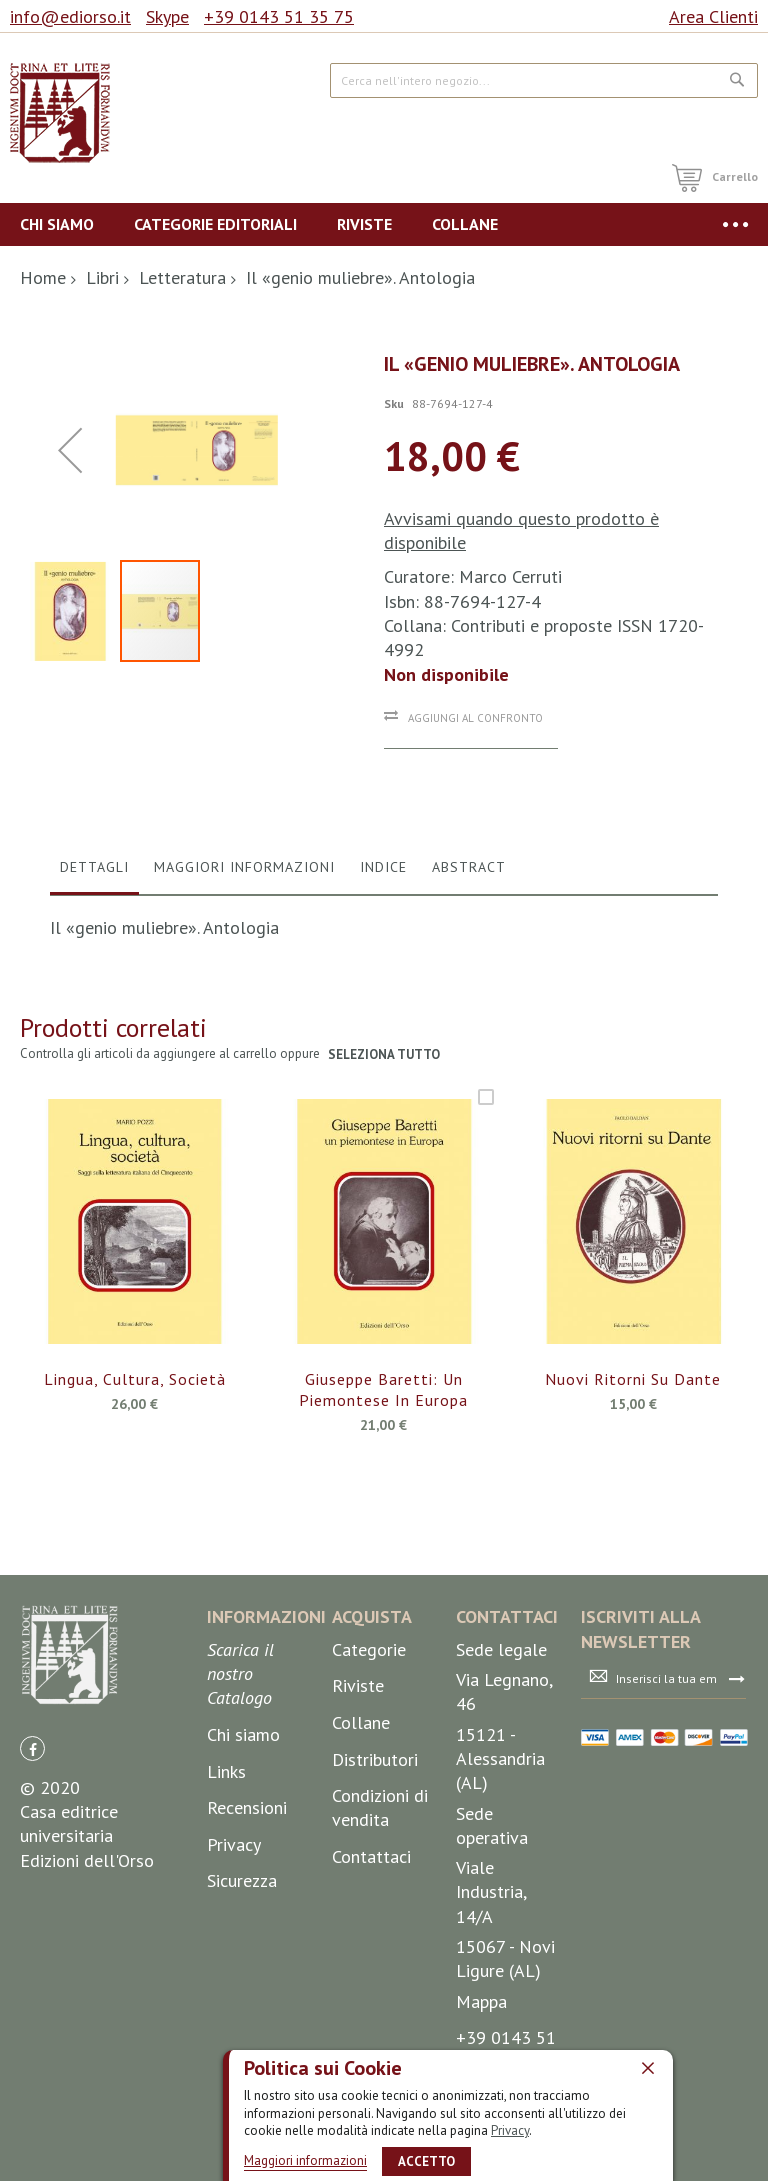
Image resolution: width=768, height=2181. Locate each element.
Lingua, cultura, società (135, 1524)
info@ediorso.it (70, 16)
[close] (648, 2068)
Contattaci (371, 1978)
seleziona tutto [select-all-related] (384, 1199)
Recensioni (247, 1929)
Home (43, 277)
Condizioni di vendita (380, 1929)
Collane (361, 1844)
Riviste (358, 1807)
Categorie (369, 1771)
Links (226, 1893)
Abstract (469, 1011)
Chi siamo (243, 1856)
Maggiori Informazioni (244, 1011)
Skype (167, 16)
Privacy (510, 2130)
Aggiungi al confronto (475, 718)
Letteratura (182, 277)
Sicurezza (242, 2002)
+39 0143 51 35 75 (279, 16)
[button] (70, 555)
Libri (102, 277)
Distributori (375, 1881)
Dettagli (94, 1011)
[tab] (94, 1016)
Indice (383, 1011)
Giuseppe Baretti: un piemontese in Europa (383, 1535)
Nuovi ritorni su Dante (633, 1524)
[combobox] (544, 80)
